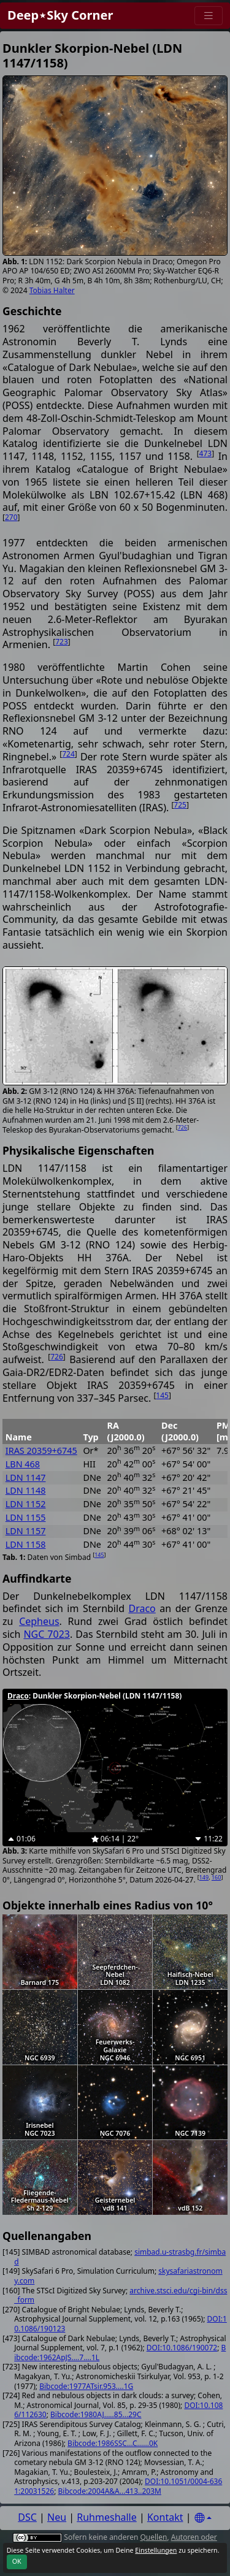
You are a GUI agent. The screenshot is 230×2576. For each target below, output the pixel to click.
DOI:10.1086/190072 (182, 2347)
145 (162, 1395)
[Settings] (203, 2518)
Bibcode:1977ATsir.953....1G (86, 2386)
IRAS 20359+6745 (41, 1450)
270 (11, 517)
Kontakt (165, 2517)
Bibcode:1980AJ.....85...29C (95, 2414)
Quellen (153, 2537)
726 (182, 1127)
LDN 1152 (26, 1504)
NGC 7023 (46, 1634)
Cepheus (39, 1621)
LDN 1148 (26, 1490)
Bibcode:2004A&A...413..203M (109, 2491)
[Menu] (208, 15)
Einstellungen (156, 2550)
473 (205, 453)
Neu (56, 2517)
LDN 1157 (26, 1531)
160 (216, 1877)
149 (204, 1877)
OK (16, 2561)
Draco (141, 1608)
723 (61, 641)
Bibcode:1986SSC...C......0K (112, 2443)
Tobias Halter (52, 290)
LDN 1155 (26, 1517)
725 (180, 805)
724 (68, 754)
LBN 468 (23, 1464)
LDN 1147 (26, 1477)
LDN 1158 (26, 1544)
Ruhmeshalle (107, 2517)
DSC (27, 2517)
